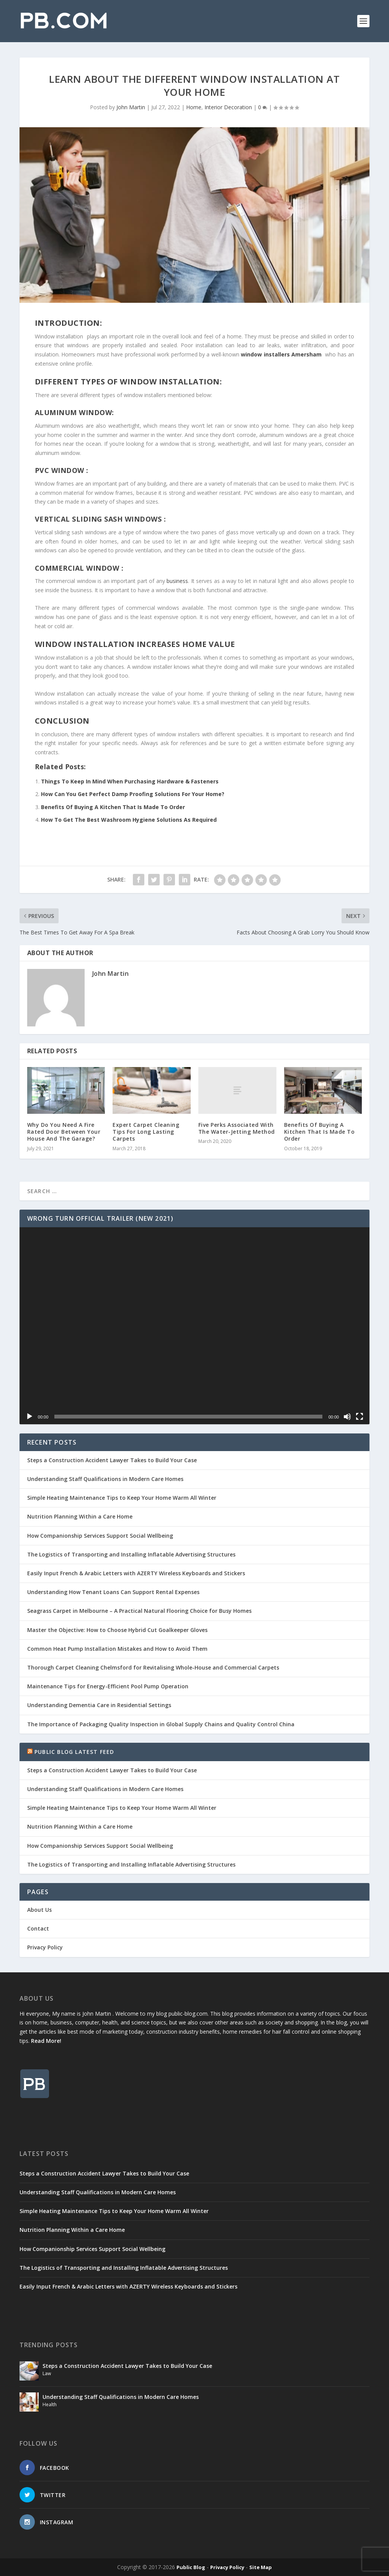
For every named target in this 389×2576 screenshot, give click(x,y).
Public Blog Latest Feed (74, 1751)
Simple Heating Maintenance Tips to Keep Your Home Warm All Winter (121, 1497)
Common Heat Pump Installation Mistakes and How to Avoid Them (117, 1648)
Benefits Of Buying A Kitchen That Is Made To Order (113, 807)
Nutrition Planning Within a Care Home (79, 1516)
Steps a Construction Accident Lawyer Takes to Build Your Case (112, 1460)
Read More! (46, 2040)
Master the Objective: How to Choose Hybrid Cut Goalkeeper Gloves (117, 1630)
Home (193, 107)
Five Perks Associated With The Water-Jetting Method (236, 1128)
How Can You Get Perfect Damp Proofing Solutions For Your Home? (132, 794)
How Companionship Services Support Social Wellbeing (100, 1535)
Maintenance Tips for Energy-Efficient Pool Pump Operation (107, 1686)
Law (46, 2373)
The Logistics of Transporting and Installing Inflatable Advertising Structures (131, 1554)
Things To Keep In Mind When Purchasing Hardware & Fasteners (130, 781)
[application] (194, 1325)
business (177, 580)
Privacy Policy (45, 1947)
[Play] (29, 1416)
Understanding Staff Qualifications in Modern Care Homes (105, 1479)
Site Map (260, 2567)
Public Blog (191, 2567)
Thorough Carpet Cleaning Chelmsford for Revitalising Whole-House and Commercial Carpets (153, 1667)
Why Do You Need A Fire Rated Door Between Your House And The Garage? (64, 1131)
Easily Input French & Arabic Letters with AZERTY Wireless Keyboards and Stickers (136, 1573)
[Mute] (347, 1416)
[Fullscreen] (359, 1416)
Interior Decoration (228, 107)
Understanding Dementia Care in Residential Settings (99, 1705)
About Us (39, 1909)
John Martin (130, 107)
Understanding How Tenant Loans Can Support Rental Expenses (113, 1592)
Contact (38, 1928)
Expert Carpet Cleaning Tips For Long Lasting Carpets (146, 1131)
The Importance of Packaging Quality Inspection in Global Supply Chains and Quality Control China (160, 1724)
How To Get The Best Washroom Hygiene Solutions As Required (129, 819)
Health (49, 2404)
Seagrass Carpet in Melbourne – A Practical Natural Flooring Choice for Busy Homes (139, 1610)
